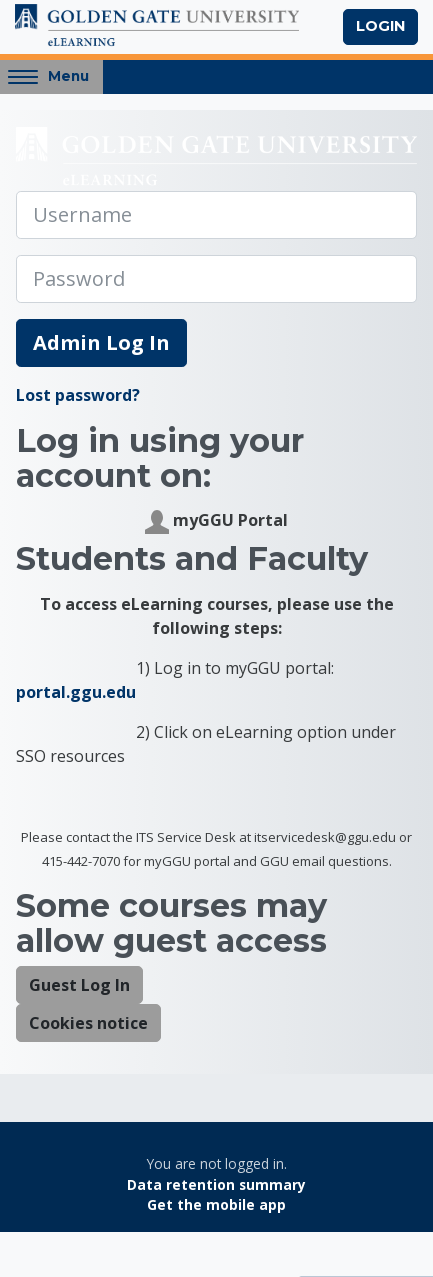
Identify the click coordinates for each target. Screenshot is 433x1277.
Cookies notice (88, 1023)
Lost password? (78, 395)
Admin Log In (101, 342)
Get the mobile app (216, 1204)
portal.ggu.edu (76, 692)
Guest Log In (79, 985)
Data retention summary (216, 1184)
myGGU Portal (216, 521)
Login (380, 26)
